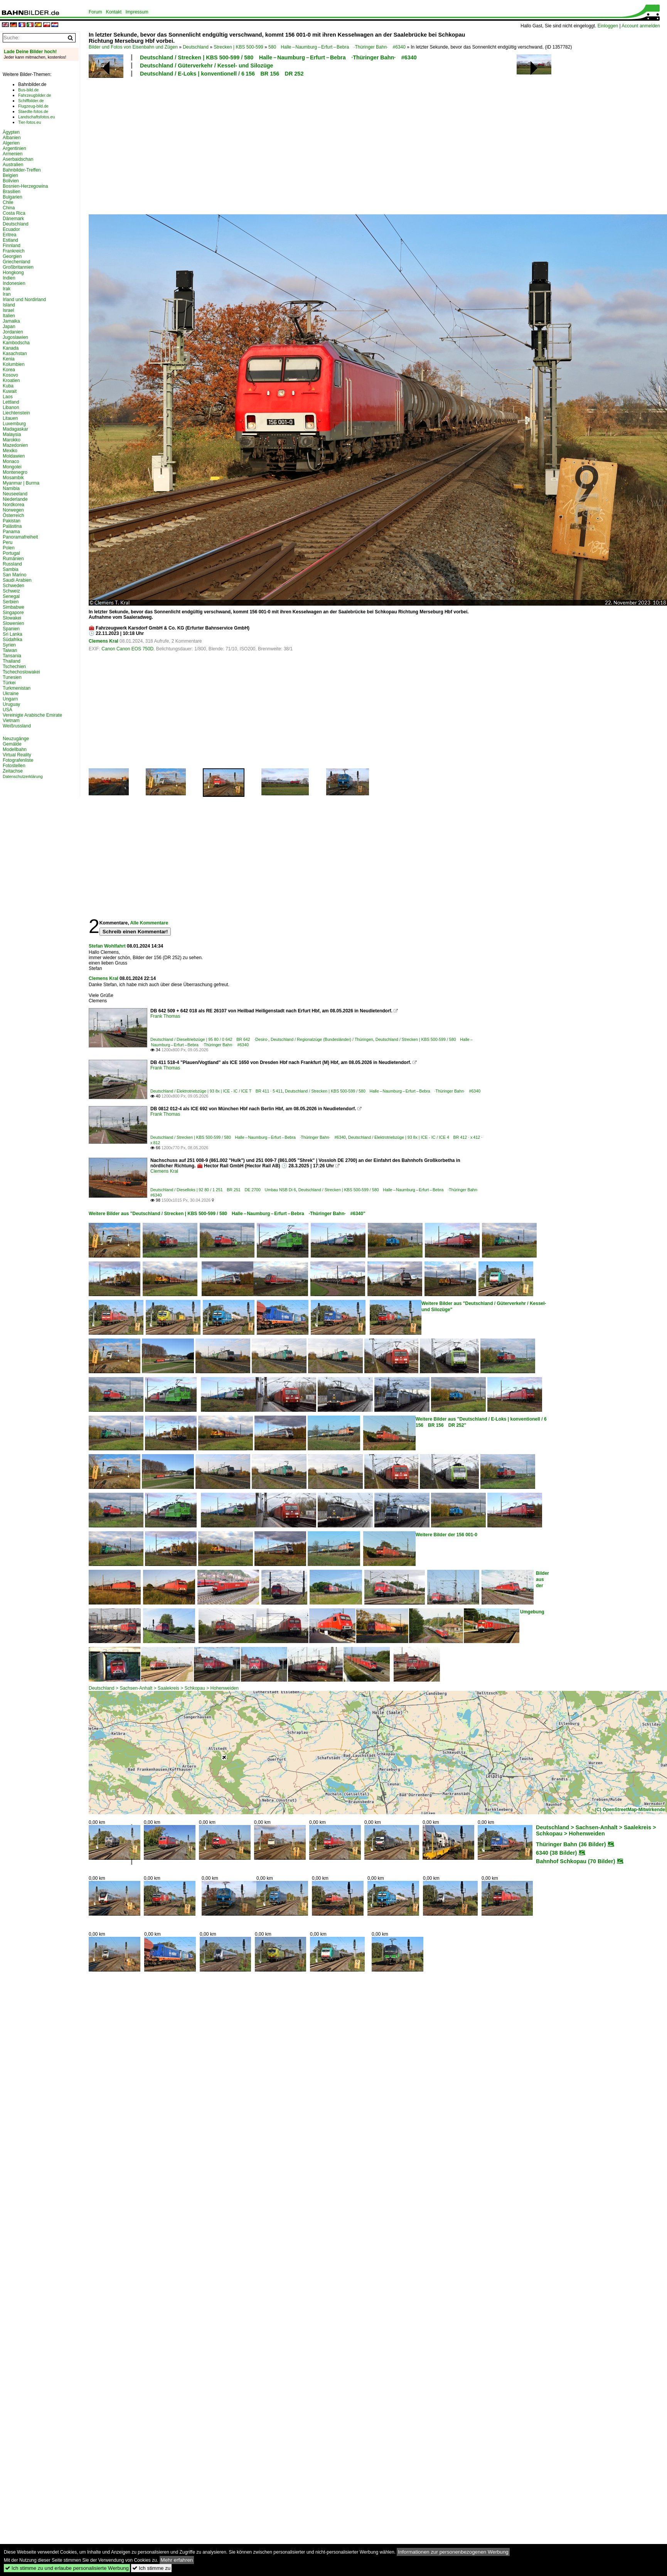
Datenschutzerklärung (23, 776)
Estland (10, 240)
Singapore (13, 612)
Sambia (11, 569)
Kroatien (11, 380)
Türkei (9, 682)
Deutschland (196, 47)
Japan (9, 326)
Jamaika (11, 321)
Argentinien (14, 148)
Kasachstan (15, 353)
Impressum (136, 12)
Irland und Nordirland (24, 299)
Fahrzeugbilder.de (34, 95)
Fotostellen (14, 765)
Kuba (8, 386)
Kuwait (10, 391)
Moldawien (14, 456)
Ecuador (11, 229)
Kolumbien (14, 364)
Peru (7, 542)
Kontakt (114, 12)
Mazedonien (15, 445)
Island (9, 305)
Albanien (12, 137)
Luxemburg (14, 423)
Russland (12, 564)
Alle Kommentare (149, 923)
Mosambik (13, 477)
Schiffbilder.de (31, 100)
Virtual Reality (17, 755)
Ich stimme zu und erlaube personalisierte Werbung (67, 2568)
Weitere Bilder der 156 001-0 (446, 1534)
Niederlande (15, 499)
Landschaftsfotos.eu (36, 116)
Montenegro (15, 472)
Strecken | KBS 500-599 (238, 47)
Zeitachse (13, 771)
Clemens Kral (103, 641)
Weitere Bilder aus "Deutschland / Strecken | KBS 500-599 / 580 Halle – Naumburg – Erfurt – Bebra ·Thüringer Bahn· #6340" (227, 1213)
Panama (11, 531)
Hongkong (13, 272)
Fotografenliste (18, 760)
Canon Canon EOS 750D (127, 649)
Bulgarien (12, 197)
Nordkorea (13, 504)
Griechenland (16, 261)
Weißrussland (17, 726)
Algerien (11, 143)
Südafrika (12, 639)
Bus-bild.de (28, 90)
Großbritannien (18, 267)
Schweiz (11, 591)
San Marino (14, 574)
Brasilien (11, 191)
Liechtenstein (16, 413)
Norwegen (13, 510)
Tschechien (14, 666)
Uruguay (11, 704)
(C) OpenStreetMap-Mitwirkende (630, 1809)
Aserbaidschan (18, 159)
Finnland (11, 245)
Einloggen (608, 26)
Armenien (12, 154)
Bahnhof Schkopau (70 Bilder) (575, 1861)
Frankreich (14, 251)
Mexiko (10, 450)
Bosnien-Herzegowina (25, 186)
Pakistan (11, 521)
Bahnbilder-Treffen (22, 170)
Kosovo (10, 375)
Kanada (11, 348)
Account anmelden (641, 26)
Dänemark (13, 218)
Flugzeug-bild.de (33, 106)
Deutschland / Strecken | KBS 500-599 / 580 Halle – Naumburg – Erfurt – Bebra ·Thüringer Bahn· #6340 (278, 57)
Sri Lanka (12, 634)
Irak (6, 288)
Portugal (11, 553)
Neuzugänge (16, 738)
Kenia (9, 359)
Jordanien (13, 332)
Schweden (13, 585)
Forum (95, 12)
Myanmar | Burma (21, 483)
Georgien (12, 256)
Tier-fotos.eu (29, 122)
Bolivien (11, 181)
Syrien (9, 645)
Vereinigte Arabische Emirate (32, 715)
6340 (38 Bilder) (556, 1853)
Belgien (10, 175)
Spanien (11, 628)
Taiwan (10, 650)
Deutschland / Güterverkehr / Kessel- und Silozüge (206, 65)
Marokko (11, 440)
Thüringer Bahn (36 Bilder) (571, 1844)
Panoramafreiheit (20, 537)
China (9, 207)
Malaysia (12, 434)
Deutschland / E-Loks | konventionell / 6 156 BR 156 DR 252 (221, 74)
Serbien (11, 601)
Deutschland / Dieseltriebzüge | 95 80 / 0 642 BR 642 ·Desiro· (209, 1039)
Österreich (13, 515)
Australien (13, 164)
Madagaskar (15, 429)
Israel (8, 310)
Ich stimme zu (151, 2568)
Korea (9, 369)
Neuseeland (15, 494)
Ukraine (11, 693)
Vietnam (11, 720)
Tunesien (12, 677)
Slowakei (12, 618)
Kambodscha (16, 342)
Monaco (11, 461)
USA (7, 709)
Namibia (11, 488)
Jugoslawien (15, 337)
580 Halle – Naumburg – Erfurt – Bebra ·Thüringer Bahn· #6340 (337, 47)
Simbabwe (13, 607)
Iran (7, 294)
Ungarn (10, 699)
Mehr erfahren (177, 2560)
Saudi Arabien (17, 580)
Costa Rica (14, 213)
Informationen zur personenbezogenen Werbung (453, 2552)
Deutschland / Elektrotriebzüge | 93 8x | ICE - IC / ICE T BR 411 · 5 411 (216, 1091)
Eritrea (9, 234)
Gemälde (12, 744)
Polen (9, 548)
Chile (8, 202)
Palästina (12, 526)
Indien (9, 278)
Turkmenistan (16, 688)
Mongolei (12, 467)
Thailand (11, 661)
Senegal (11, 596)
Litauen (10, 418)
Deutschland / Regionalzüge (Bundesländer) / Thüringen (322, 1039)
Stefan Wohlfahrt (107, 946)
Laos (8, 396)
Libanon (11, 407)
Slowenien (13, 623)
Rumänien (13, 558)
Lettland (11, 402)
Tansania (12, 655)
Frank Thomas (165, 1016)
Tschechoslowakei (21, 672)
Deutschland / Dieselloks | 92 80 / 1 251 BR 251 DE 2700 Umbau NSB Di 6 (223, 1189)
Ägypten (11, 132)
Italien (9, 315)
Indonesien (14, 283)
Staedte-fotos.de (33, 111)
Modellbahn (15, 749)
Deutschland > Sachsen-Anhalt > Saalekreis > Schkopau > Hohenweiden (164, 1688)
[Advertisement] (242, 145)
